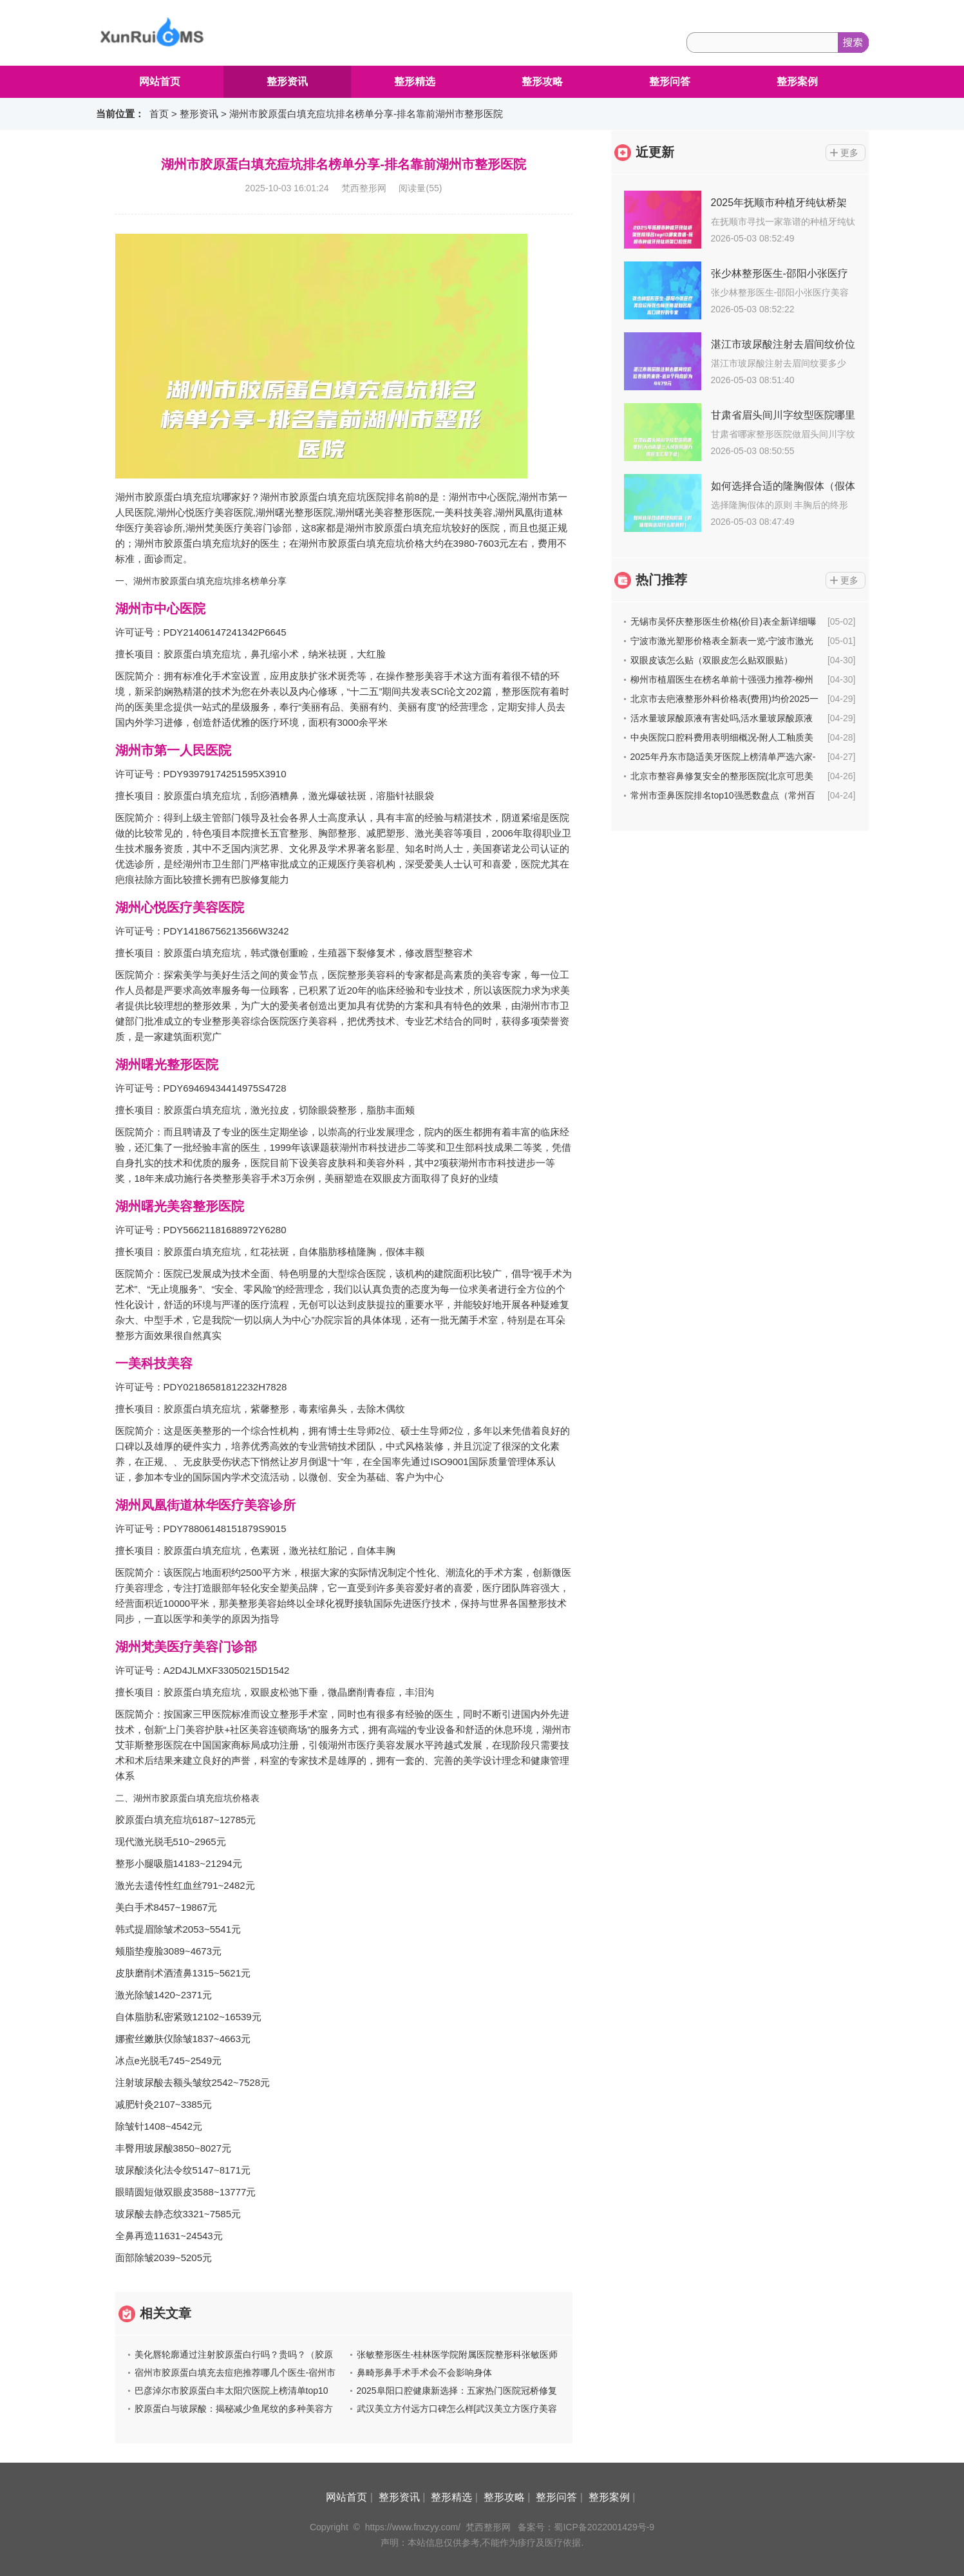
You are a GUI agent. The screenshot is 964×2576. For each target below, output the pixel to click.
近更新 (655, 152)
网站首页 (159, 81)
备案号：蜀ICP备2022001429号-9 (586, 2527)
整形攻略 (542, 81)
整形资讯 (287, 81)
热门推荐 (661, 580)
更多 (849, 152)
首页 (159, 113)
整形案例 (797, 81)
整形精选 (414, 81)
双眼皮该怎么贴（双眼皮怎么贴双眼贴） (711, 660)
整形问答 (669, 81)
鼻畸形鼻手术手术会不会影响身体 (424, 2372)
